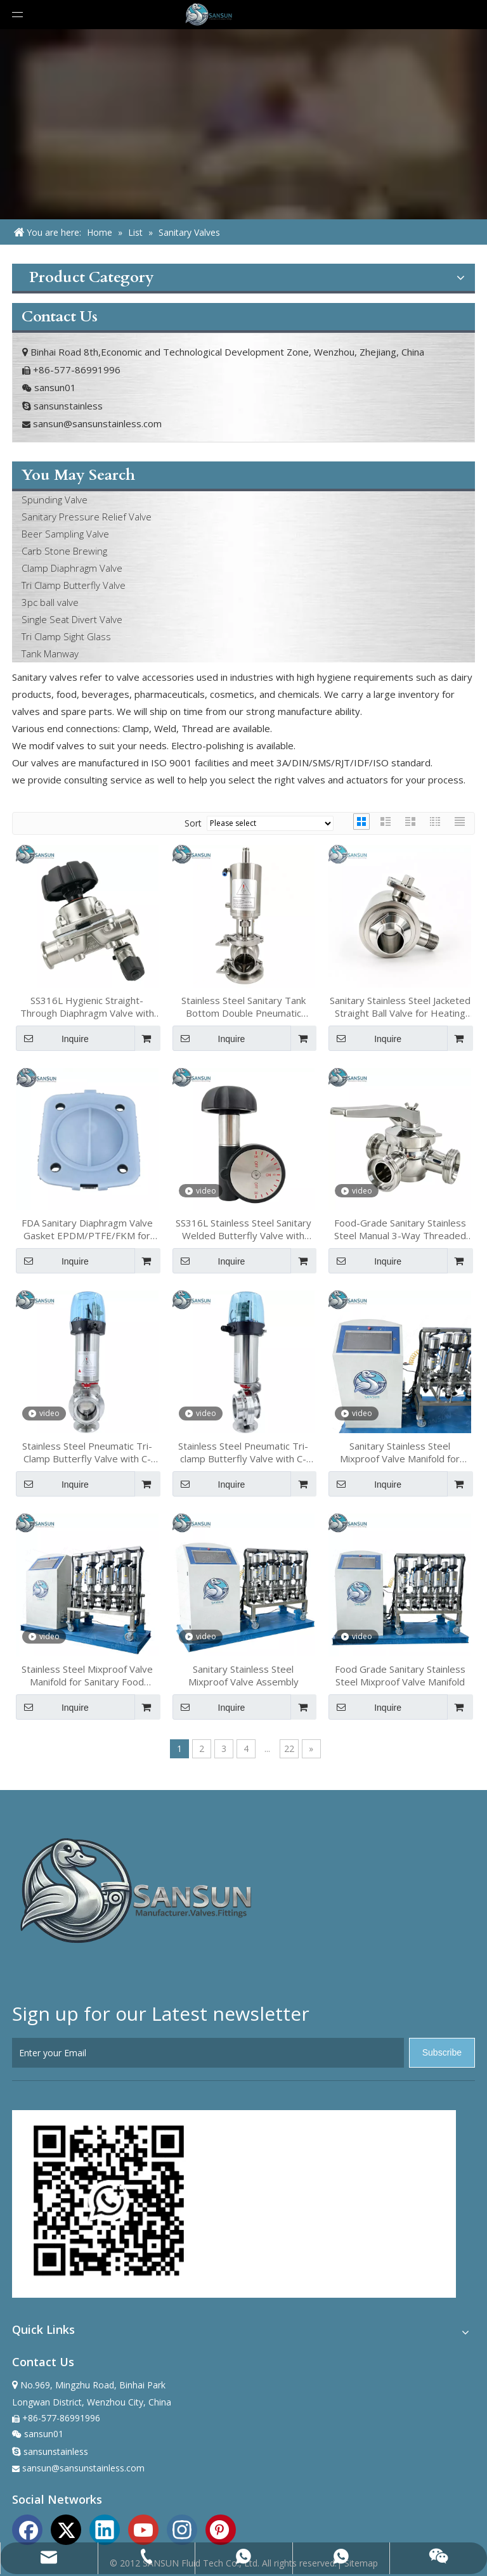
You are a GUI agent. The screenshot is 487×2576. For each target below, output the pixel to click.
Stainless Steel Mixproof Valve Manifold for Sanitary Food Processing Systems (87, 1675)
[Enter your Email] (208, 2053)
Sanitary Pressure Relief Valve (87, 516)
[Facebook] (27, 2528)
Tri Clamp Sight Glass (66, 636)
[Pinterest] (220, 2528)
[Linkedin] (104, 2528)
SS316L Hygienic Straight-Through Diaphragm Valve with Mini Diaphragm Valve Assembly (87, 1006)
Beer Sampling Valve (65, 533)
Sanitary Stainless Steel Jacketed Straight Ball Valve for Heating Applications (400, 1006)
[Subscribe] (442, 2053)
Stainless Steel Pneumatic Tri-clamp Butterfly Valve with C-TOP (243, 1452)
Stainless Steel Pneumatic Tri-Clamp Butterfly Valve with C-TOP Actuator (87, 1452)
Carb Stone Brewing (64, 550)
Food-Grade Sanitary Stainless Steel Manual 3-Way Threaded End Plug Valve (400, 1229)
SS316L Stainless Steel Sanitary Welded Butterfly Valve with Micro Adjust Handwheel (243, 1229)
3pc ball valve (50, 602)
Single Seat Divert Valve (72, 619)
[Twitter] (66, 2528)
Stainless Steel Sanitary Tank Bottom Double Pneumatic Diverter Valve (243, 1006)
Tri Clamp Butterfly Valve (74, 585)
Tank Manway (50, 653)
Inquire (52, 1038)
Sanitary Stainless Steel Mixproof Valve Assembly (243, 1675)
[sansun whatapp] (106, 2203)
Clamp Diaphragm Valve (72, 568)
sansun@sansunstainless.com (97, 423)
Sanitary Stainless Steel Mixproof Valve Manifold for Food (400, 1452)
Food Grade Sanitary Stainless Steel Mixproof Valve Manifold (400, 1675)
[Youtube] (143, 2528)
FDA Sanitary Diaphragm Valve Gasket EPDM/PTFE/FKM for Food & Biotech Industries (87, 1229)
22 (289, 1748)
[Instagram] (182, 2528)
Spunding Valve (55, 499)
